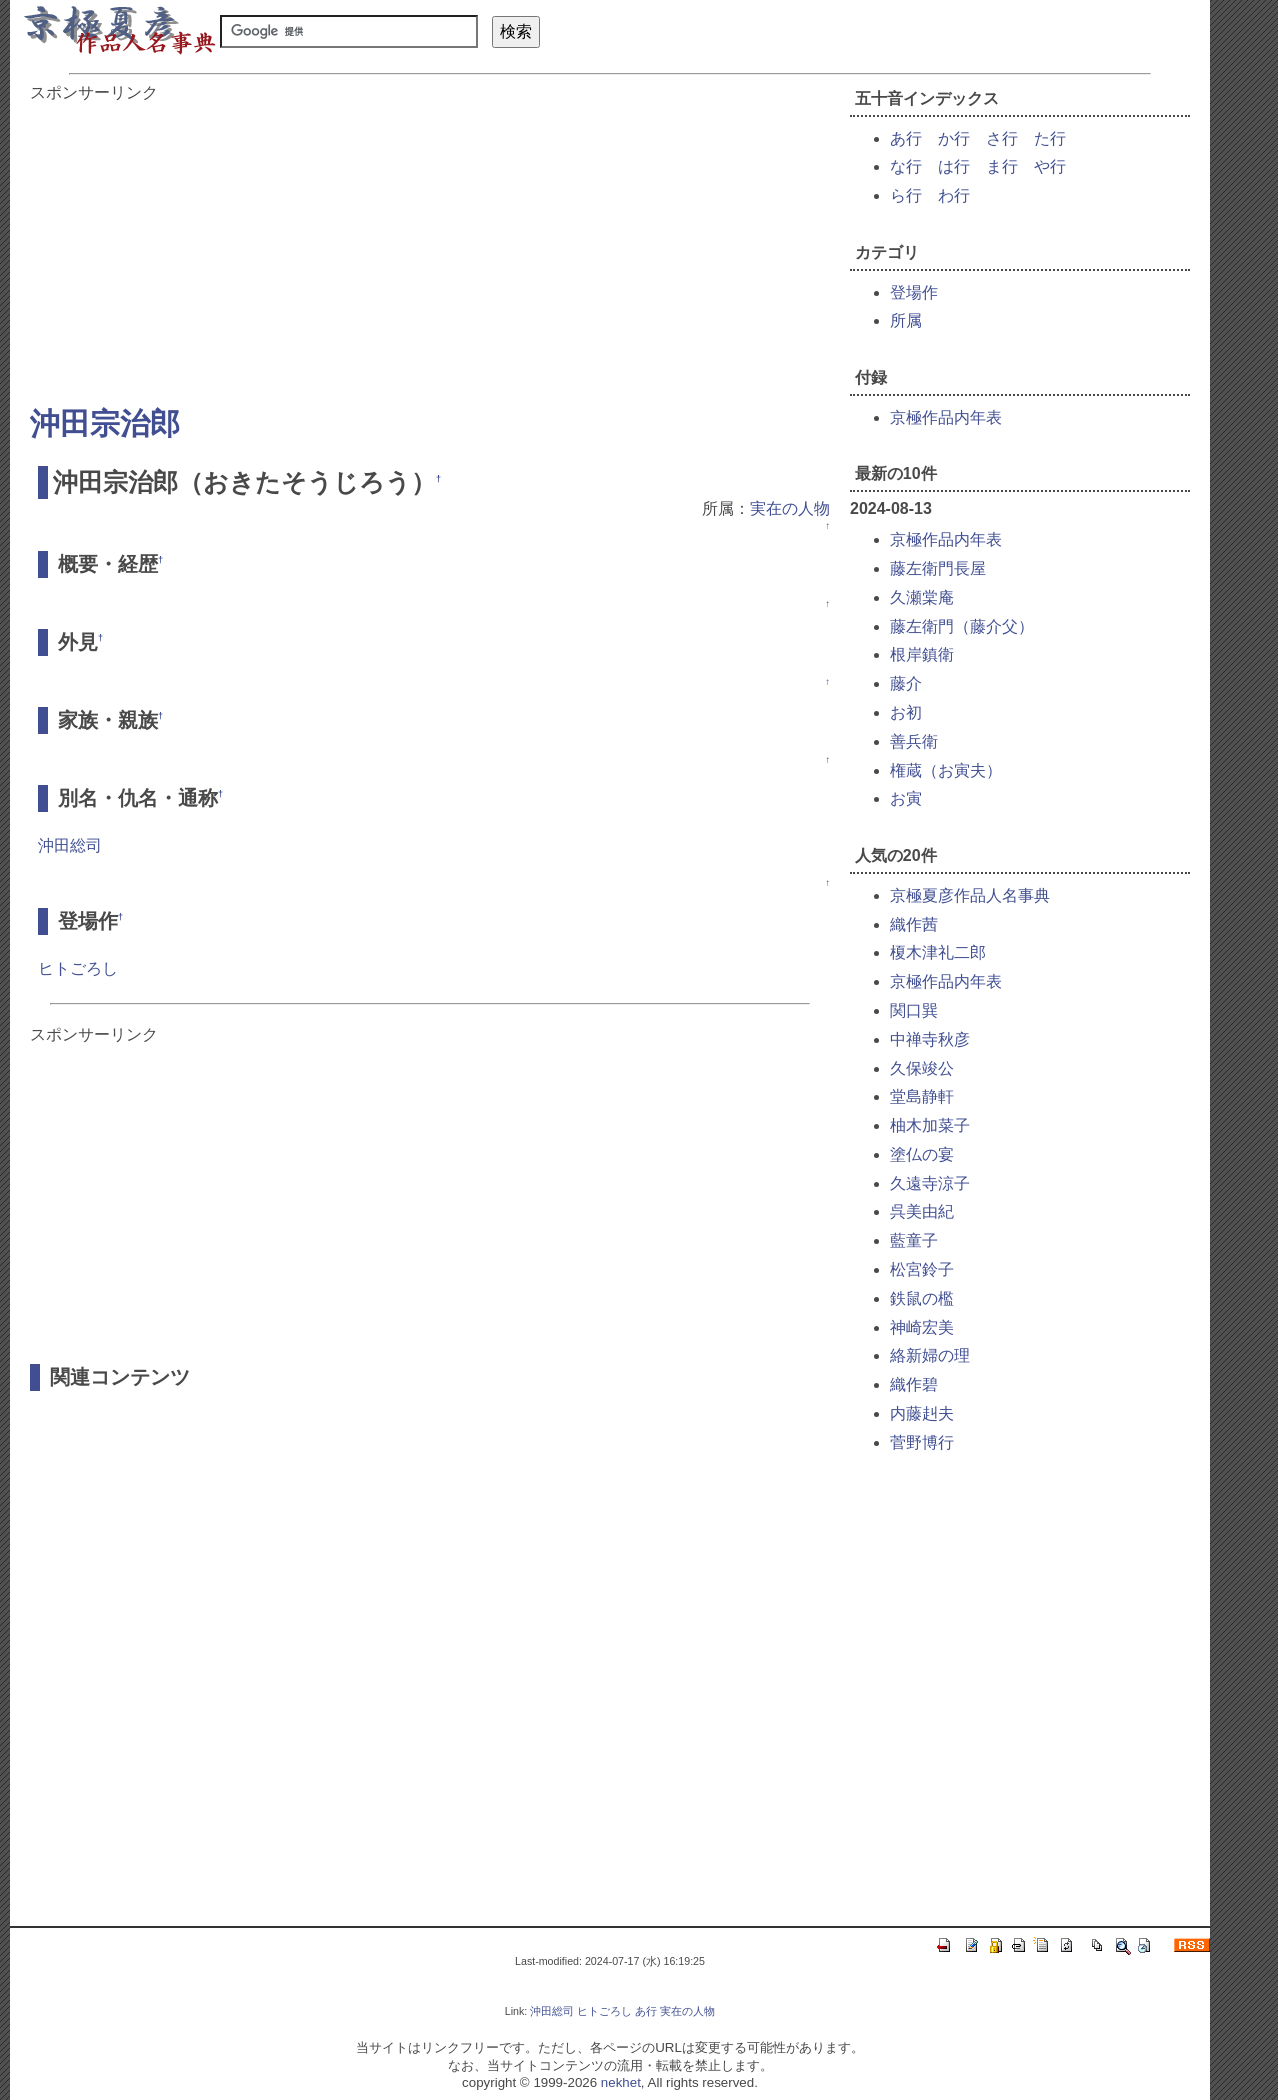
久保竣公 (922, 1068)
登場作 (914, 292)
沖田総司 (70, 845)
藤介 (906, 683)
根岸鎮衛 (922, 654)
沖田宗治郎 (105, 423)
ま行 (1002, 166)
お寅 (906, 798)
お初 (906, 712)
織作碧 (914, 1384)
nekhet (621, 2082)
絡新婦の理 (930, 1355)
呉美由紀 (922, 1211)
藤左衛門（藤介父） (962, 626)
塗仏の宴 (922, 1154)
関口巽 (914, 1010)
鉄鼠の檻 (922, 1298)
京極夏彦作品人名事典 (970, 895)
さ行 (1002, 138)
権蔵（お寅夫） (946, 770)
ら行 (906, 195)
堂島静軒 (922, 1096)
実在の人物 (790, 508)
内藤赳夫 (922, 1413)
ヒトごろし (78, 968)
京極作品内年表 (946, 417)
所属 (906, 320)
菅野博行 (922, 1442)
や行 (1050, 166)
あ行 (906, 138)
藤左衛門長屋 (938, 568)
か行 (954, 138)
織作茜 (914, 924)
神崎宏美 (922, 1327)
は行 (954, 166)
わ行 (954, 195)
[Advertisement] (430, 244)
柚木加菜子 (930, 1125)
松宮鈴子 (922, 1269)
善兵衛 (914, 741)
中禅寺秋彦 (930, 1039)
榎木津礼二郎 (938, 952)
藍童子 (914, 1240)
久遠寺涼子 (930, 1183)
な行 (906, 166)
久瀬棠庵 (922, 597)
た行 (1050, 138)
